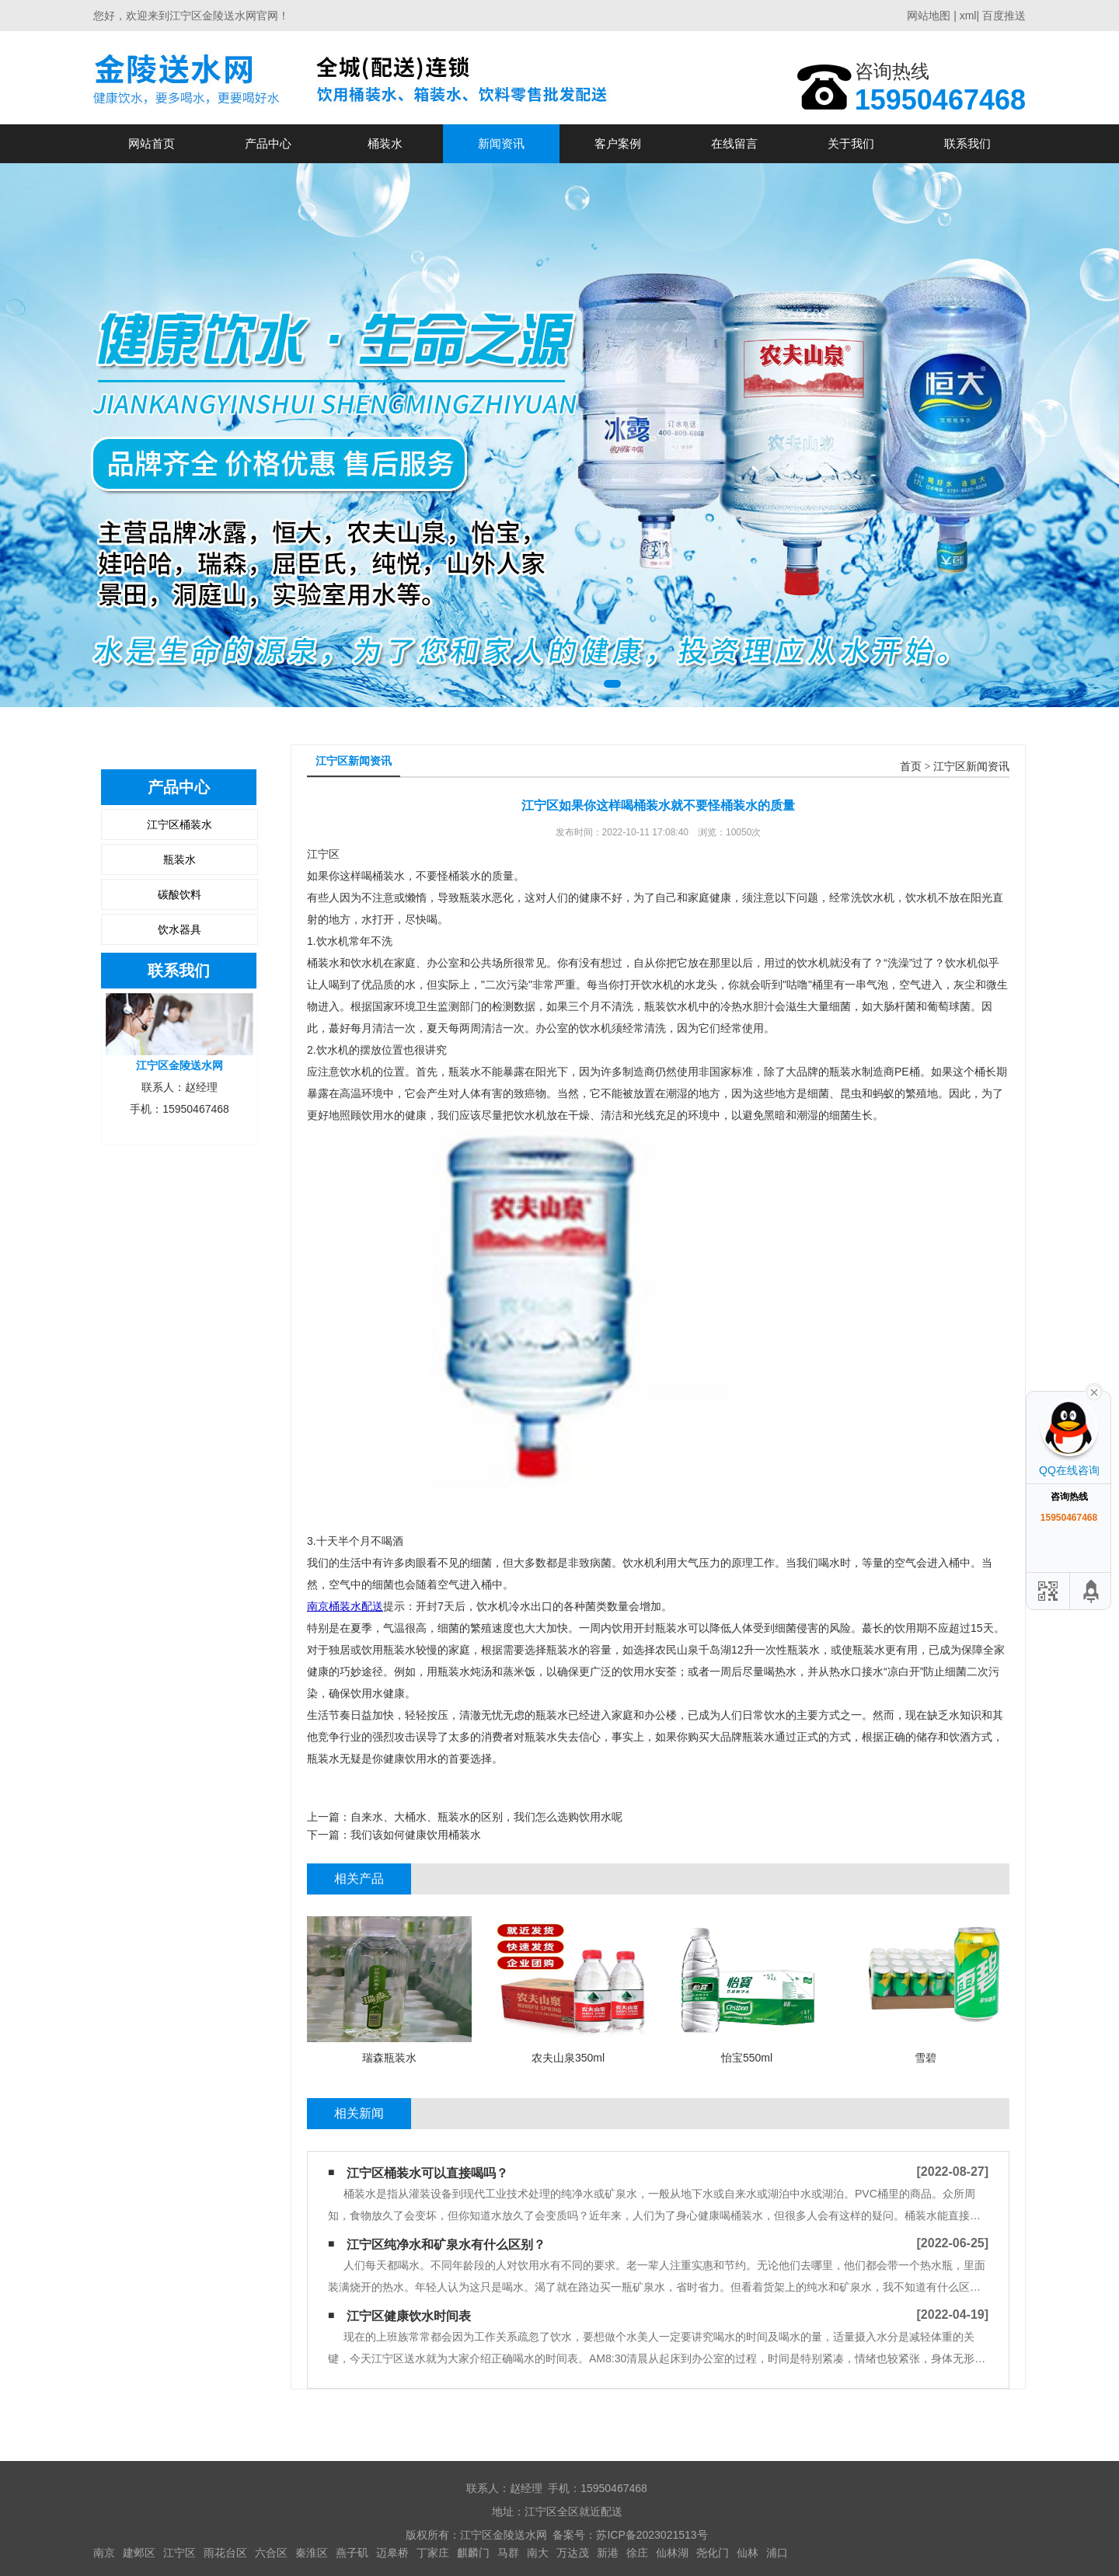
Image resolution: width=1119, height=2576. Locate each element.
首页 (911, 766)
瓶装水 (179, 859)
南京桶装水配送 (345, 1606)
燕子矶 (352, 2552)
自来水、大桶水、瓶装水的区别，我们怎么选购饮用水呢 (486, 1817)
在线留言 (734, 143)
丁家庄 (433, 2552)
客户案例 (617, 143)
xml (968, 15)
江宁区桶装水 (179, 824)
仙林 (747, 2552)
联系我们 (967, 143)
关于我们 (851, 143)
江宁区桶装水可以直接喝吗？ (427, 2173)
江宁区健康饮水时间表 (409, 2316)
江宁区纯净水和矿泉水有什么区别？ (446, 2244)
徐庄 (637, 2552)
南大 (538, 2552)
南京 (104, 2552)
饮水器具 (179, 929)
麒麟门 (473, 2552)
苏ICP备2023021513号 (651, 2535)
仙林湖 (672, 2552)
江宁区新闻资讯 (971, 766)
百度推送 (1004, 15)
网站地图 (928, 15)
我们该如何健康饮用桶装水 (415, 1834)
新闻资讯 (501, 143)
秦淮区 (311, 2552)
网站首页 (151, 143)
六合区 (271, 2552)
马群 (508, 2552)
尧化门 (712, 2552)
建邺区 (139, 2552)
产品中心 (268, 143)
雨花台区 (225, 2552)
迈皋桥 (392, 2552)
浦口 (777, 2552)
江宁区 (179, 2552)
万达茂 (572, 2552)
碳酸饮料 (179, 894)
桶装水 (385, 143)
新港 (608, 2552)
